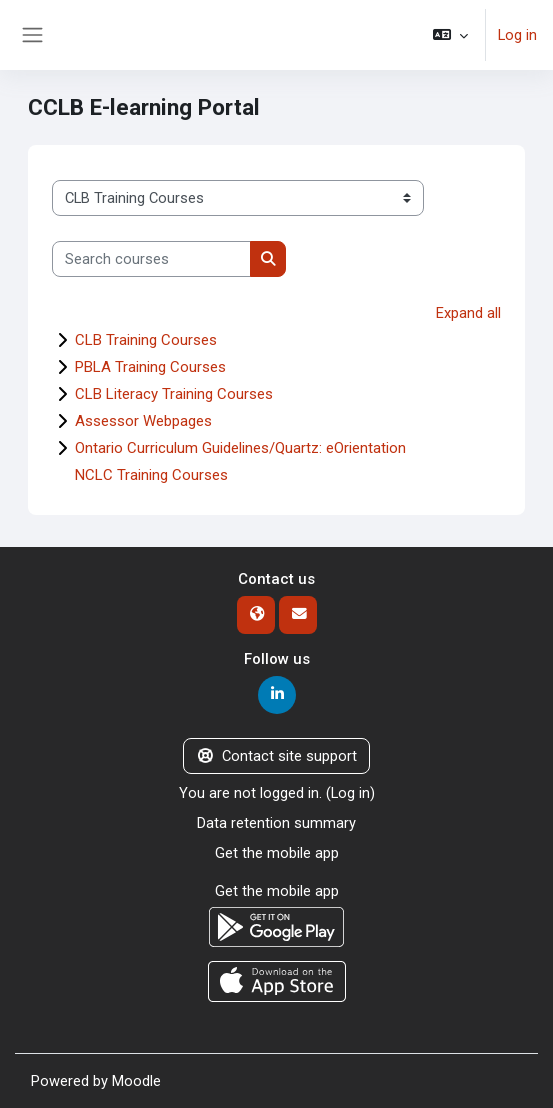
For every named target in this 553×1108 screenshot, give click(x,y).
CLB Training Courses (146, 340)
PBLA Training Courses (150, 367)
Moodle (136, 1081)
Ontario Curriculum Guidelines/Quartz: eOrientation (240, 448)
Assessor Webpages (143, 421)
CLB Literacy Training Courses (174, 394)
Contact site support (276, 756)
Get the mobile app (277, 853)
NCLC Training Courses (151, 475)
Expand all (468, 313)
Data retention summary (276, 823)
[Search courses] (151, 259)
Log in (517, 35)
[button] (450, 35)
